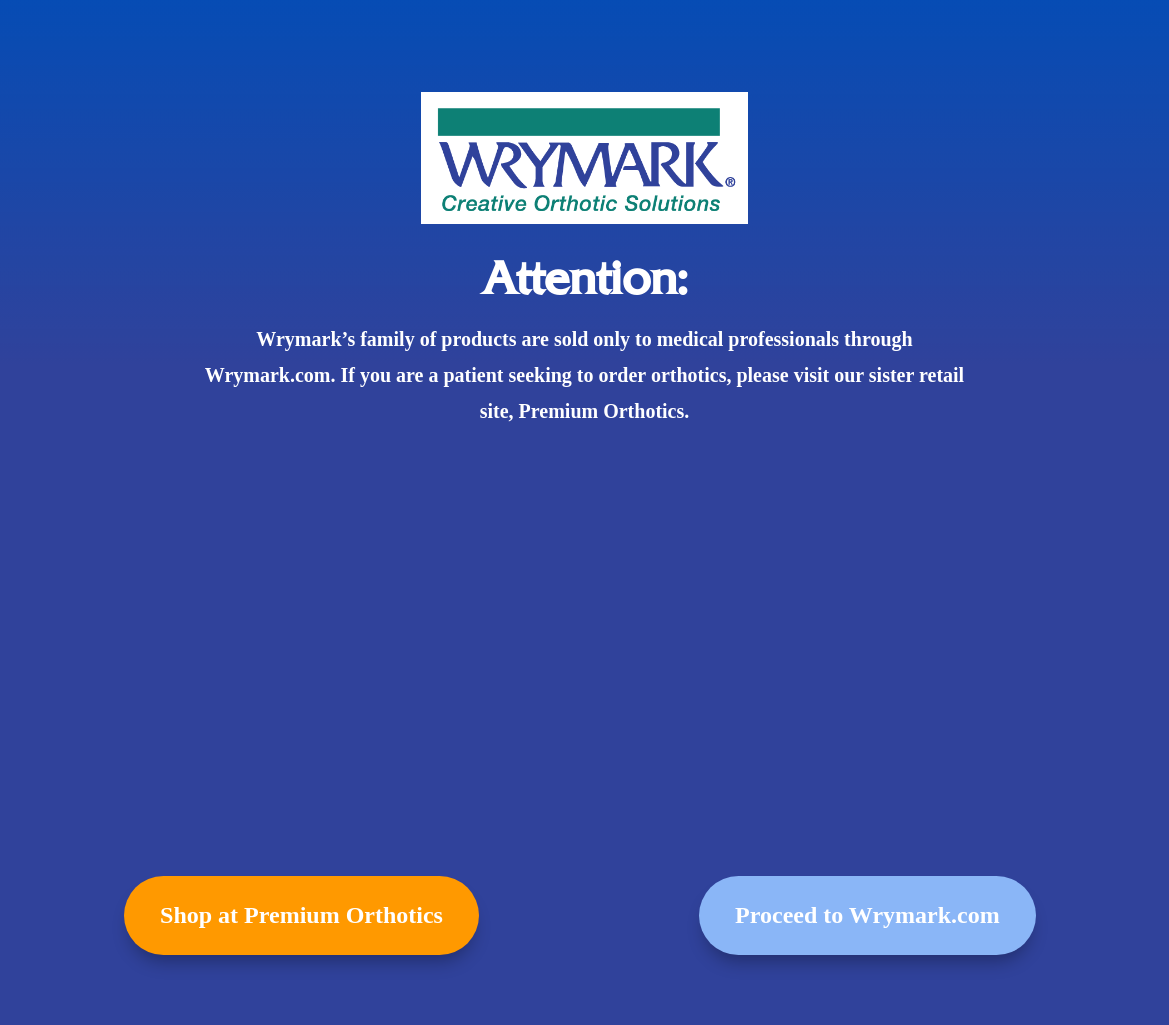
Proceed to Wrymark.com (867, 915)
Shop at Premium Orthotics (301, 915)
